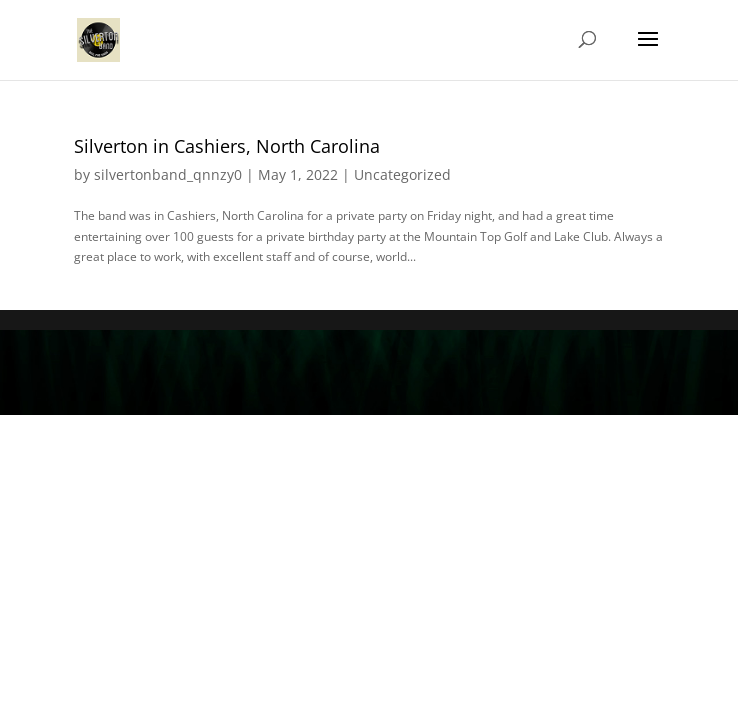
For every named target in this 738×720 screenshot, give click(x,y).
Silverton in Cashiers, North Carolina (227, 146)
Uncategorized (402, 174)
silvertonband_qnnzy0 (168, 174)
